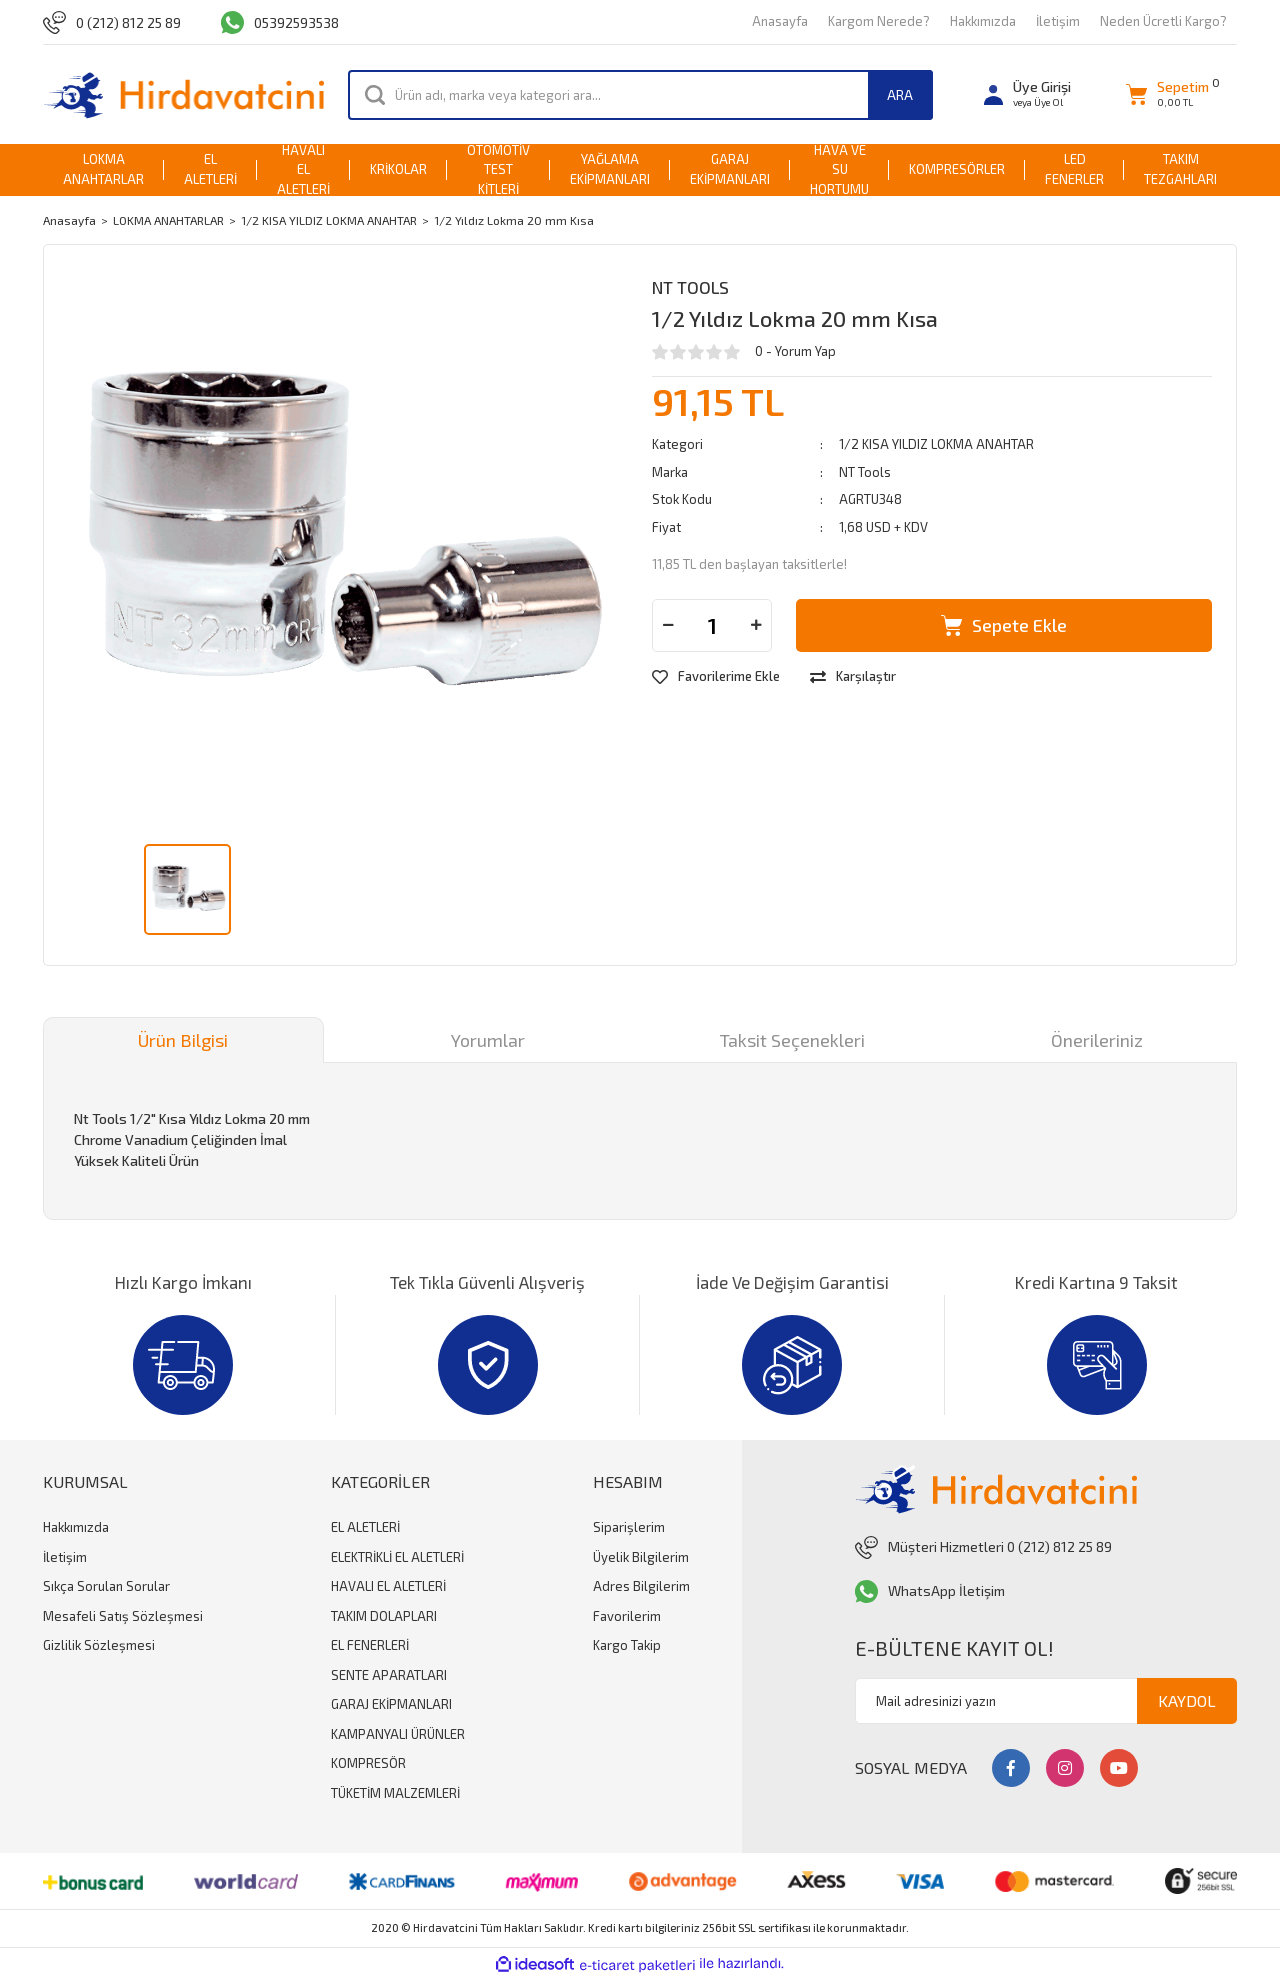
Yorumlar (488, 1040)
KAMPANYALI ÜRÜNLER (398, 1734)
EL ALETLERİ (365, 1527)
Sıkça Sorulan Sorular (106, 1586)
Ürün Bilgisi (183, 1040)
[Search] (640, 95)
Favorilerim (627, 1616)
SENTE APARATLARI (389, 1675)
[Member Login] (1027, 94)
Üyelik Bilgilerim (641, 1557)
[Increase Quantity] (756, 625)
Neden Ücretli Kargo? (1163, 21)
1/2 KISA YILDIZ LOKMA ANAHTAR (936, 444)
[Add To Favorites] (716, 677)
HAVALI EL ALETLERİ (388, 1586)
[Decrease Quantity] (668, 625)
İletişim (1058, 21)
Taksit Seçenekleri (792, 1040)
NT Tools (690, 287)
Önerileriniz (1097, 1040)
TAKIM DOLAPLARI (384, 1616)
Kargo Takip (627, 1645)
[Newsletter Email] (1046, 1701)
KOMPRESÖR (368, 1763)
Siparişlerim (629, 1527)
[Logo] (183, 94)
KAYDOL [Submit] (1187, 1700)
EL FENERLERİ (370, 1645)
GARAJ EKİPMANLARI (391, 1704)
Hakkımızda (983, 21)
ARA (900, 94)
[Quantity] (712, 625)
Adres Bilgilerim (641, 1586)
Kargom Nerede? (879, 21)
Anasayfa (780, 21)
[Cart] (1167, 94)
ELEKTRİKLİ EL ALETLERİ (397, 1557)
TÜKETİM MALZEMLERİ (395, 1793)
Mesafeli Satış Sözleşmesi (123, 1616)
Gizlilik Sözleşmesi (99, 1645)
